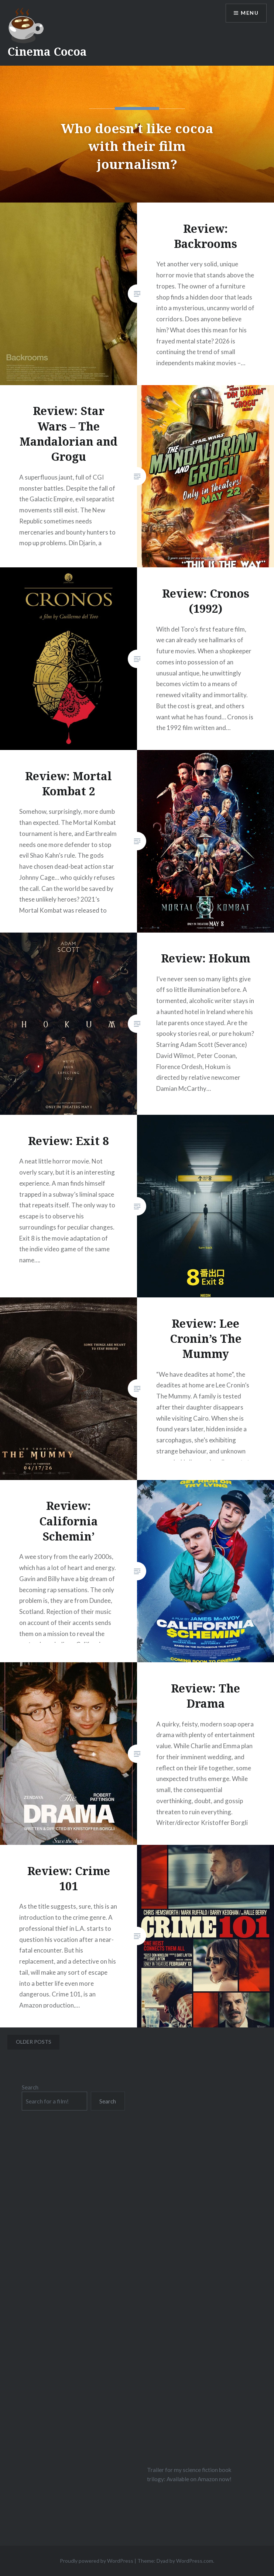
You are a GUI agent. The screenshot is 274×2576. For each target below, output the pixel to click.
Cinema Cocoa (47, 51)
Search (30, 2087)
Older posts (33, 2042)
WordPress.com (194, 2561)
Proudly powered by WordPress (96, 2561)
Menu (249, 13)
